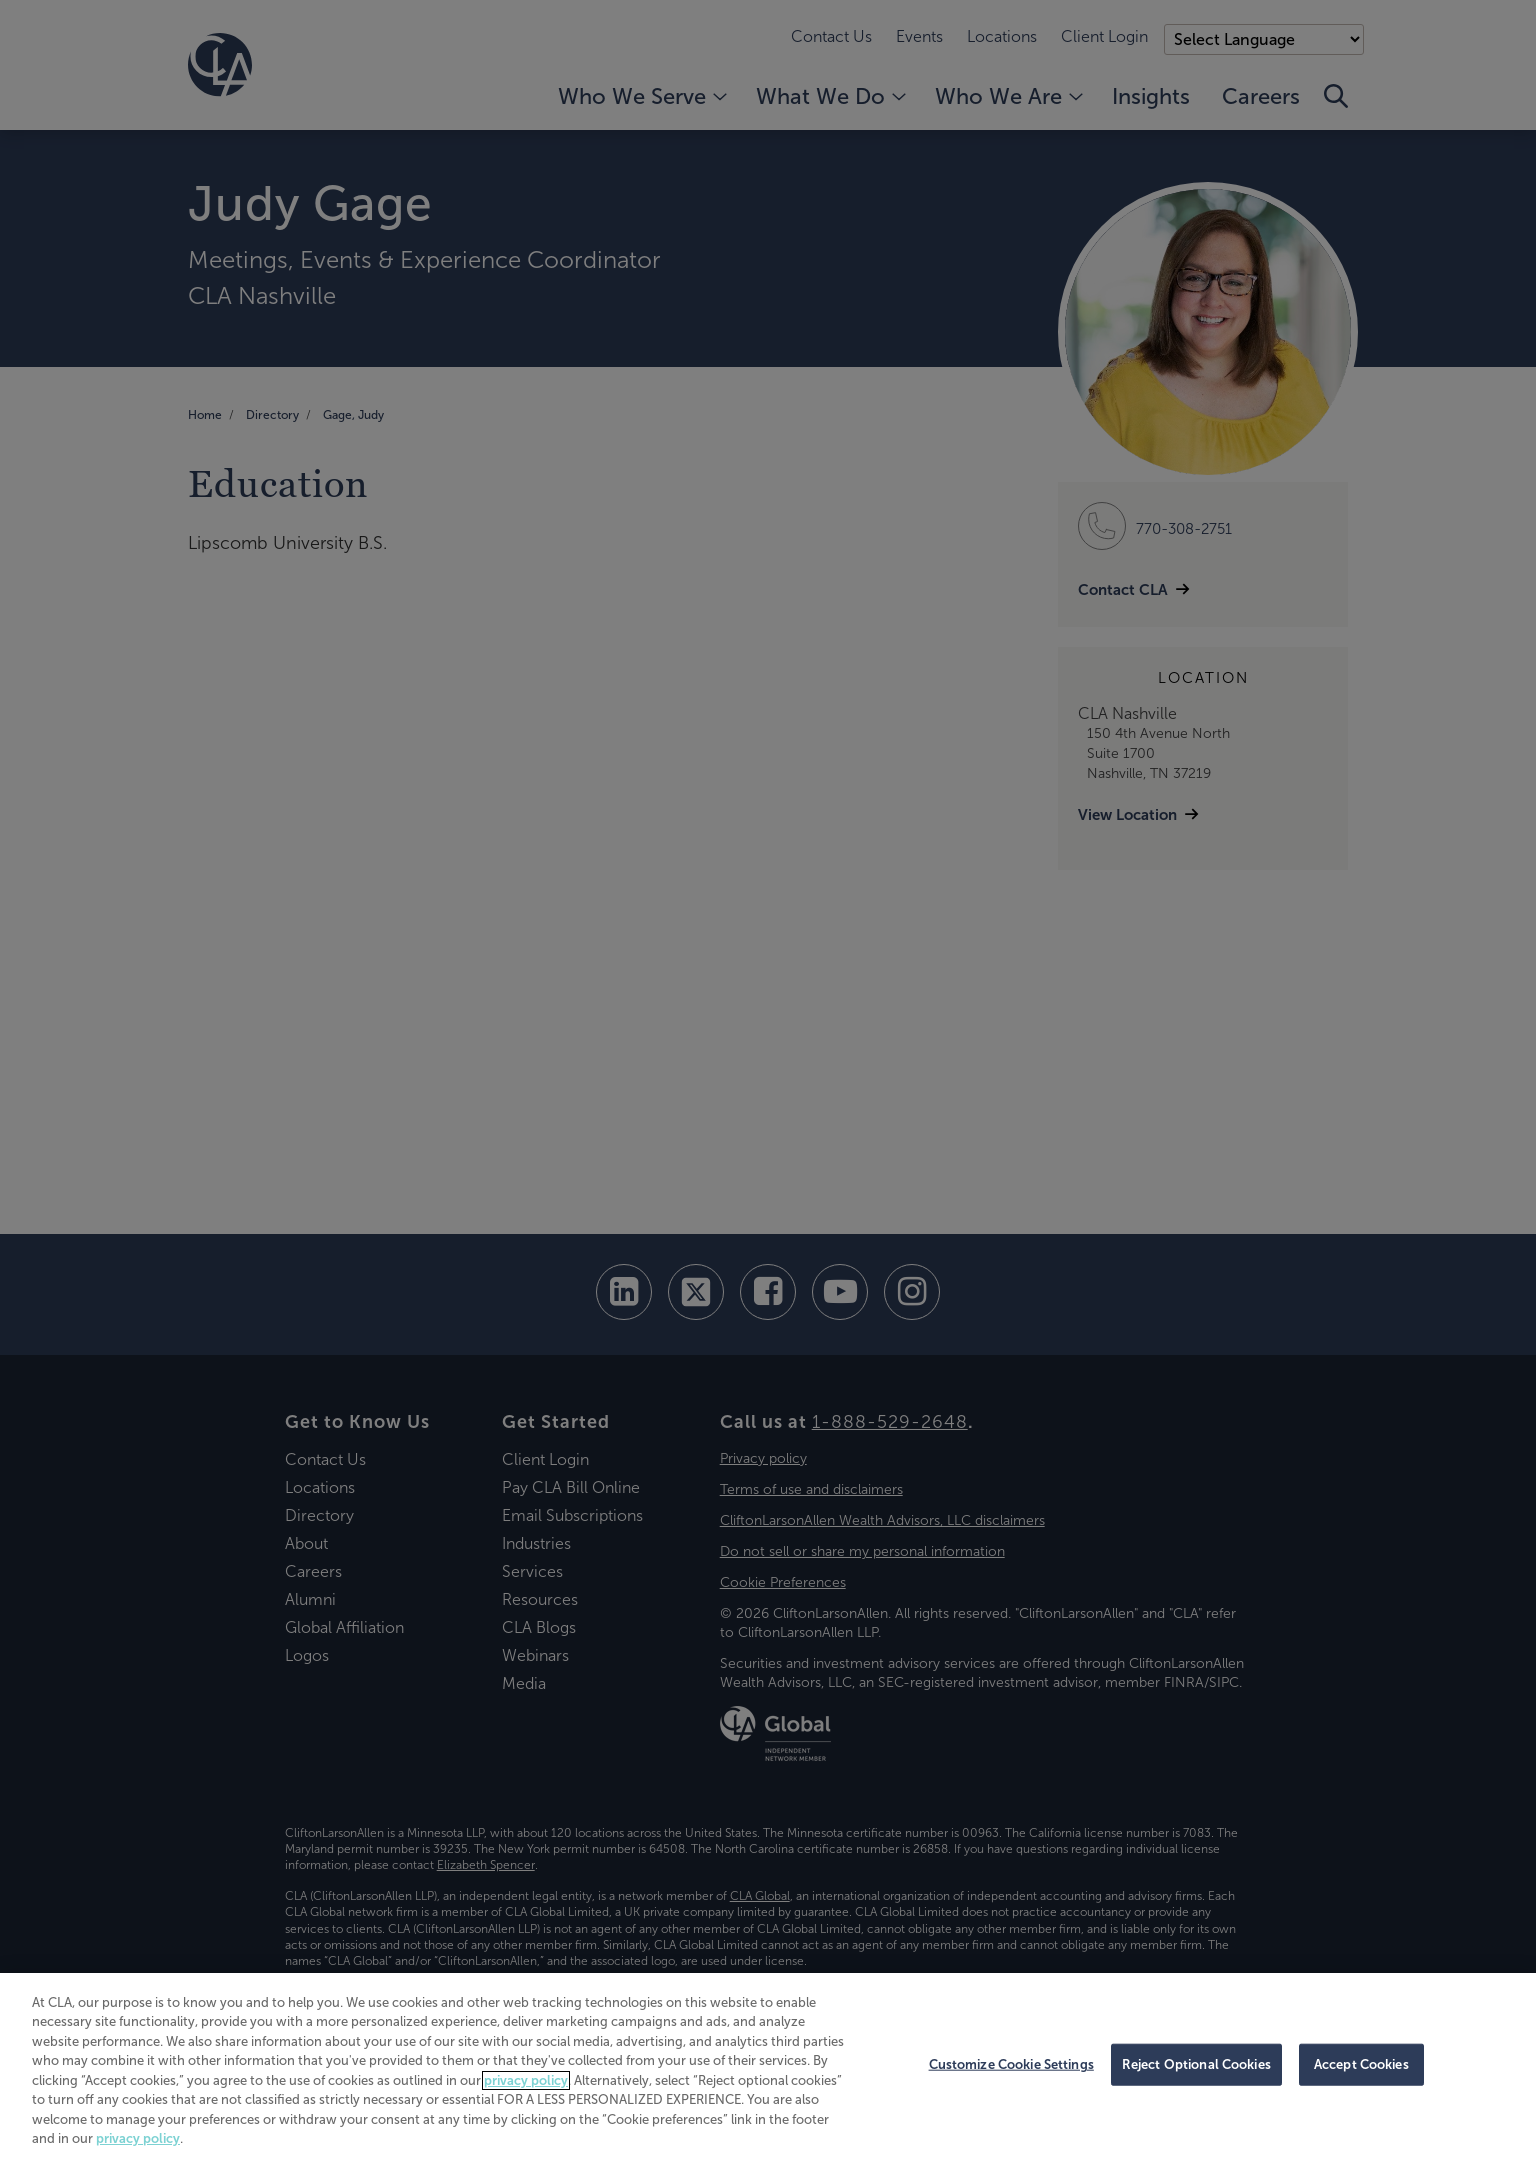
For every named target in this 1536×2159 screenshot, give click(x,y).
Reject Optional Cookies (1196, 2064)
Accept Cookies (1361, 2064)
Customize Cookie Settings (1011, 2064)
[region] (768, 2066)
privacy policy (526, 2080)
